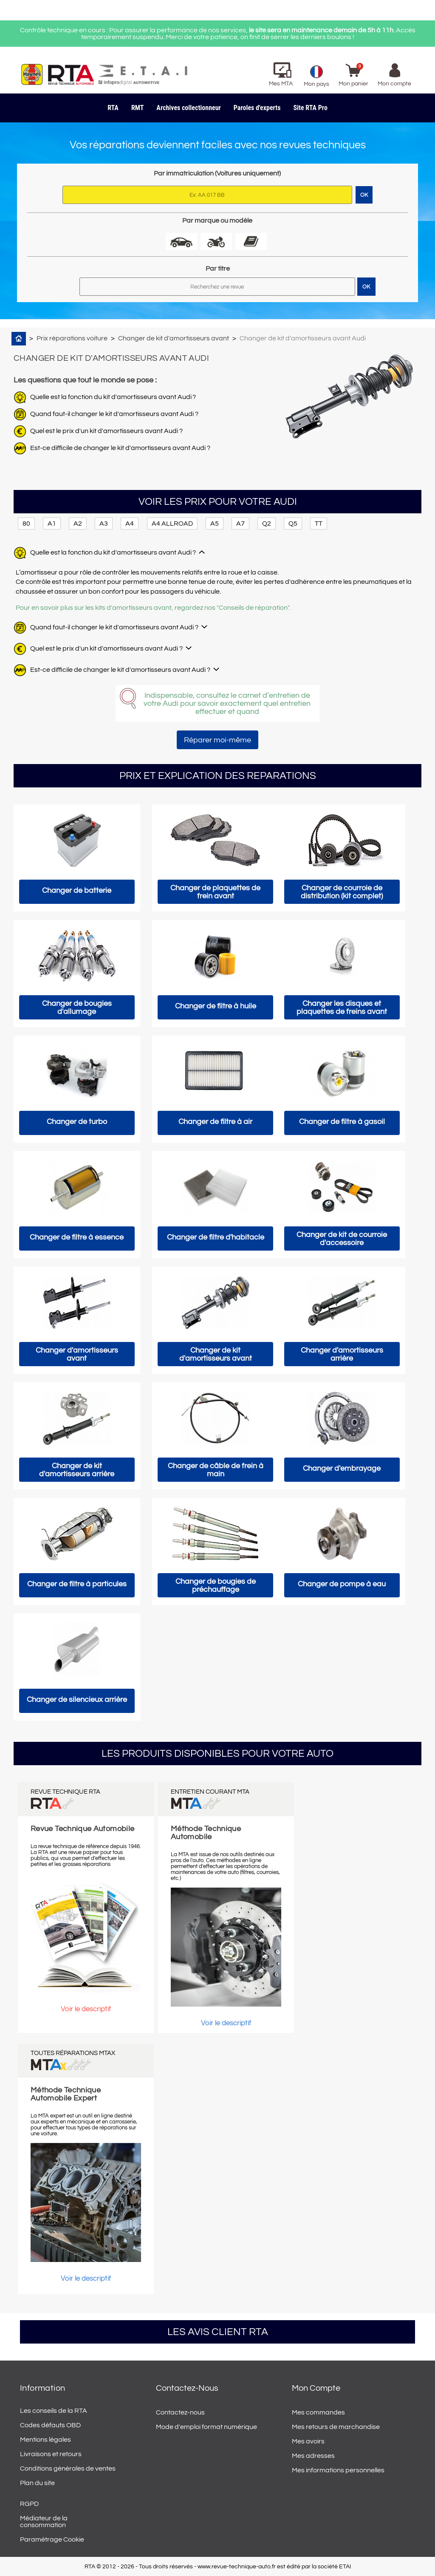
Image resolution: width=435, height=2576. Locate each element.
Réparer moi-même (217, 740)
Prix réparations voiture (72, 338)
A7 (240, 523)
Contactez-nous (180, 2412)
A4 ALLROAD (172, 523)
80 (26, 523)
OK (366, 287)
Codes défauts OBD (50, 2425)
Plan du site (37, 2483)
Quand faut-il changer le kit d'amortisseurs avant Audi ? (114, 413)
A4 (129, 523)
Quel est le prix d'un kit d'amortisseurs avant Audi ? (106, 430)
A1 (52, 523)
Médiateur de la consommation (44, 2521)
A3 (103, 523)
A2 (77, 523)
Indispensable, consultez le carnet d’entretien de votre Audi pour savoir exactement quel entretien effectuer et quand (227, 703)
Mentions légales (45, 2439)
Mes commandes (318, 2412)
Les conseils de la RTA (53, 2410)
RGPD (29, 2503)
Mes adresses (313, 2455)
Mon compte (316, 2388)
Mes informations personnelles (338, 2470)
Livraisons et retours (51, 2454)
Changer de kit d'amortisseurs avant (173, 338)
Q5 (292, 523)
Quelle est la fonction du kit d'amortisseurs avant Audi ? (113, 396)
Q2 (266, 523)
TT (318, 523)
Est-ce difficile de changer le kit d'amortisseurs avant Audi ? (120, 447)
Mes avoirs (308, 2441)
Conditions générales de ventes (68, 2468)
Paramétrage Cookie (52, 2539)
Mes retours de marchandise (336, 2426)
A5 (214, 523)
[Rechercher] (217, 286)
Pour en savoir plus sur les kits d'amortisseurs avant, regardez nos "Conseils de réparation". (153, 607)
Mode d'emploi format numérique (206, 2426)
